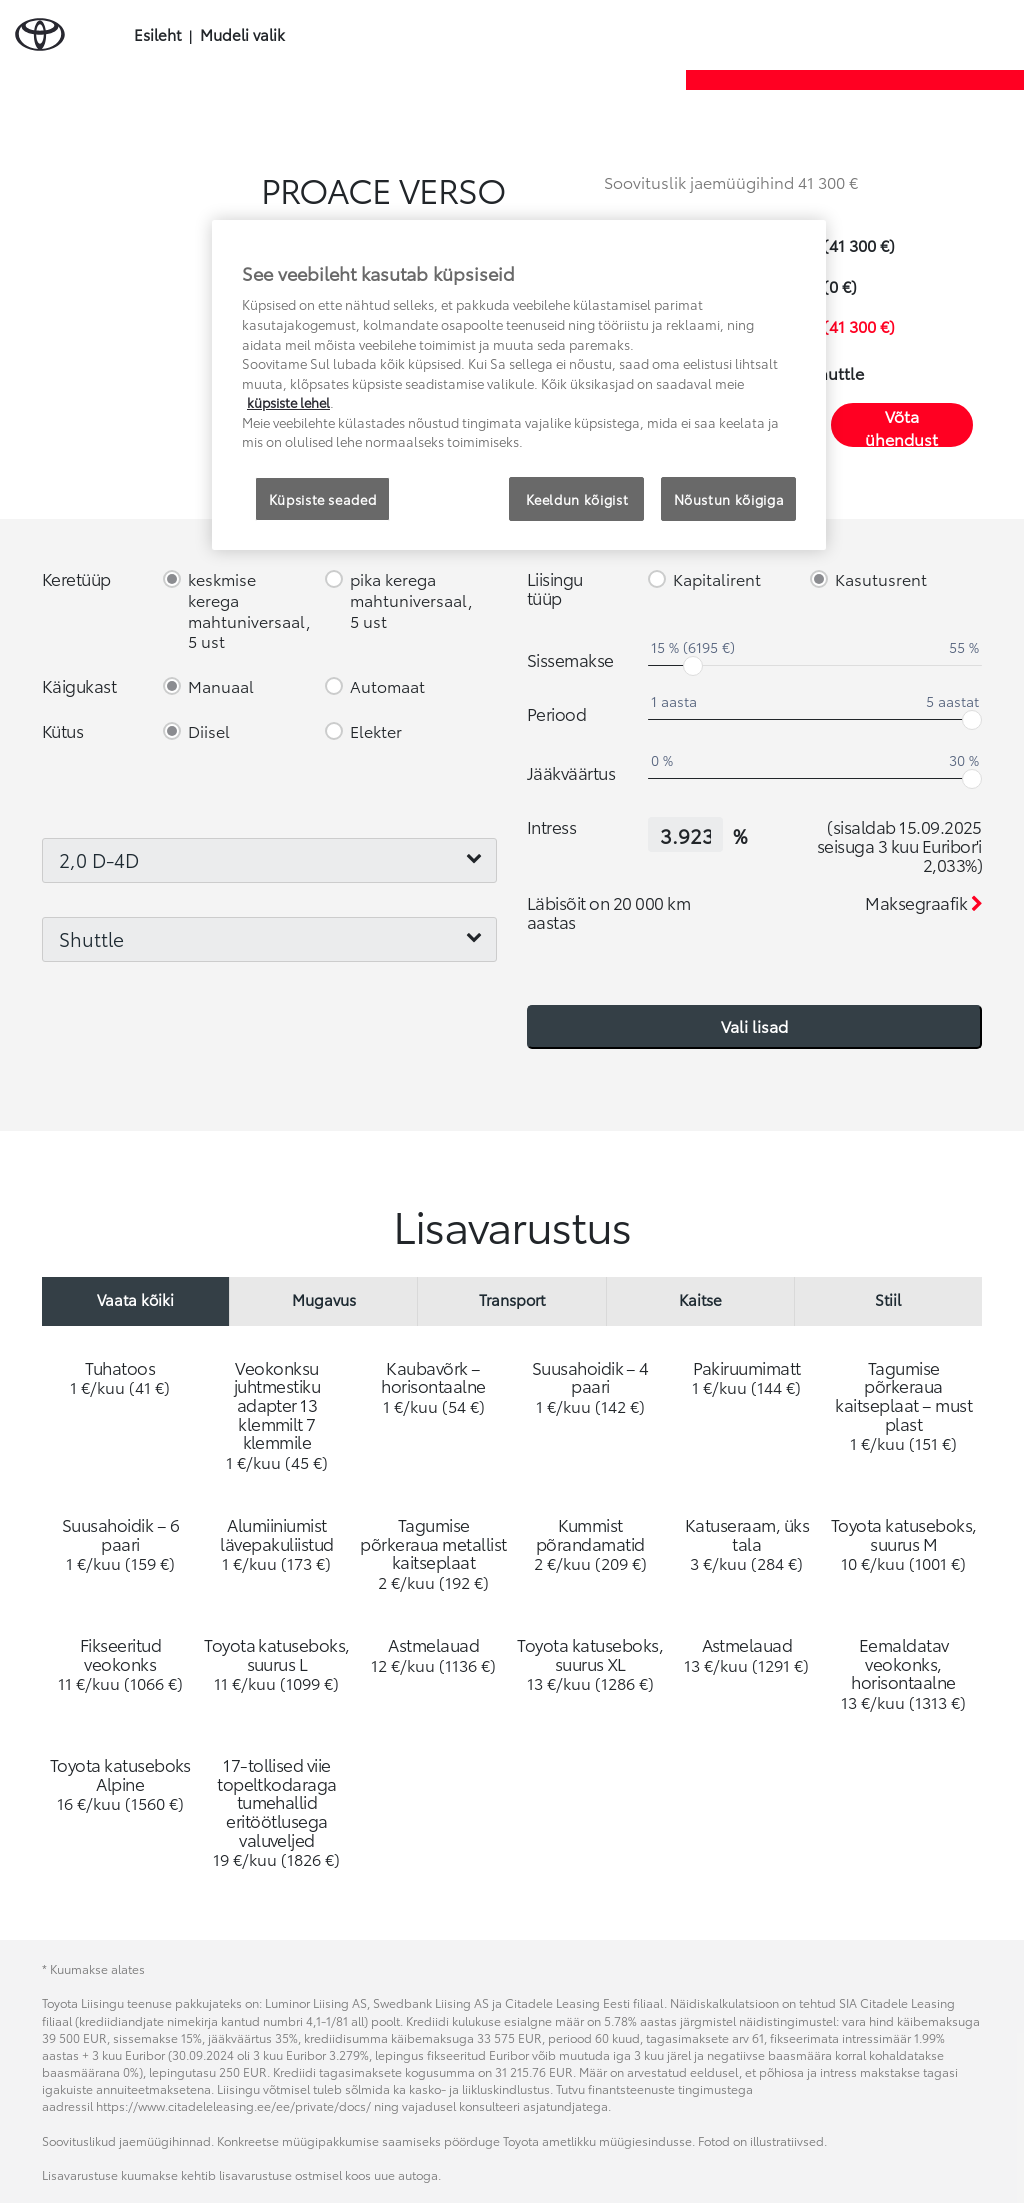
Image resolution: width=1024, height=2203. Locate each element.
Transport (512, 1299)
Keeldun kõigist (577, 499)
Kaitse (700, 1299)
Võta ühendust (901, 425)
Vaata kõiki (135, 1299)
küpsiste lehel (288, 402)
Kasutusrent (881, 579)
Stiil (888, 1299)
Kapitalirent (717, 579)
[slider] (693, 666)
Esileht (157, 34)
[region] (519, 385)
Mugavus (324, 1299)
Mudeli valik (242, 34)
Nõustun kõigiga (729, 499)
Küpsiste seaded (323, 499)
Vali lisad (754, 1025)
